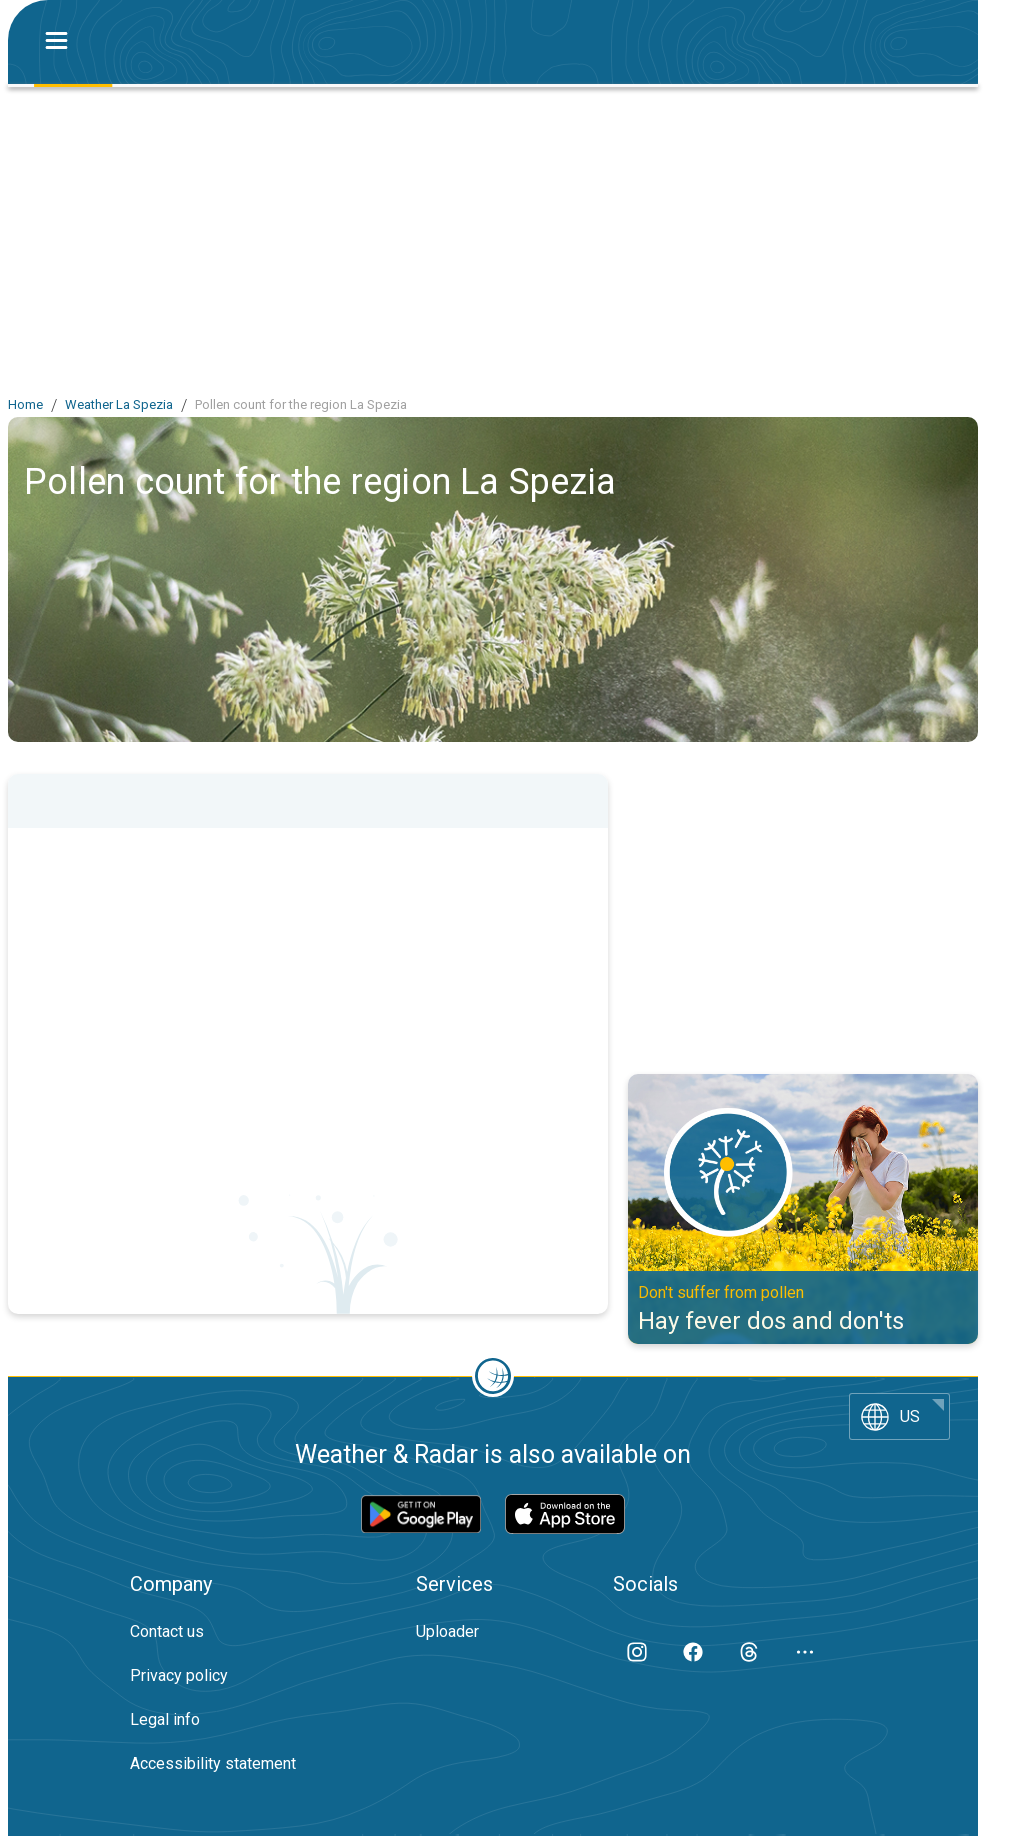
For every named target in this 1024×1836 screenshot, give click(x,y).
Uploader (447, 1631)
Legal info (165, 1719)
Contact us (167, 1631)
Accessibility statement (213, 1763)
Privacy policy (179, 1675)
